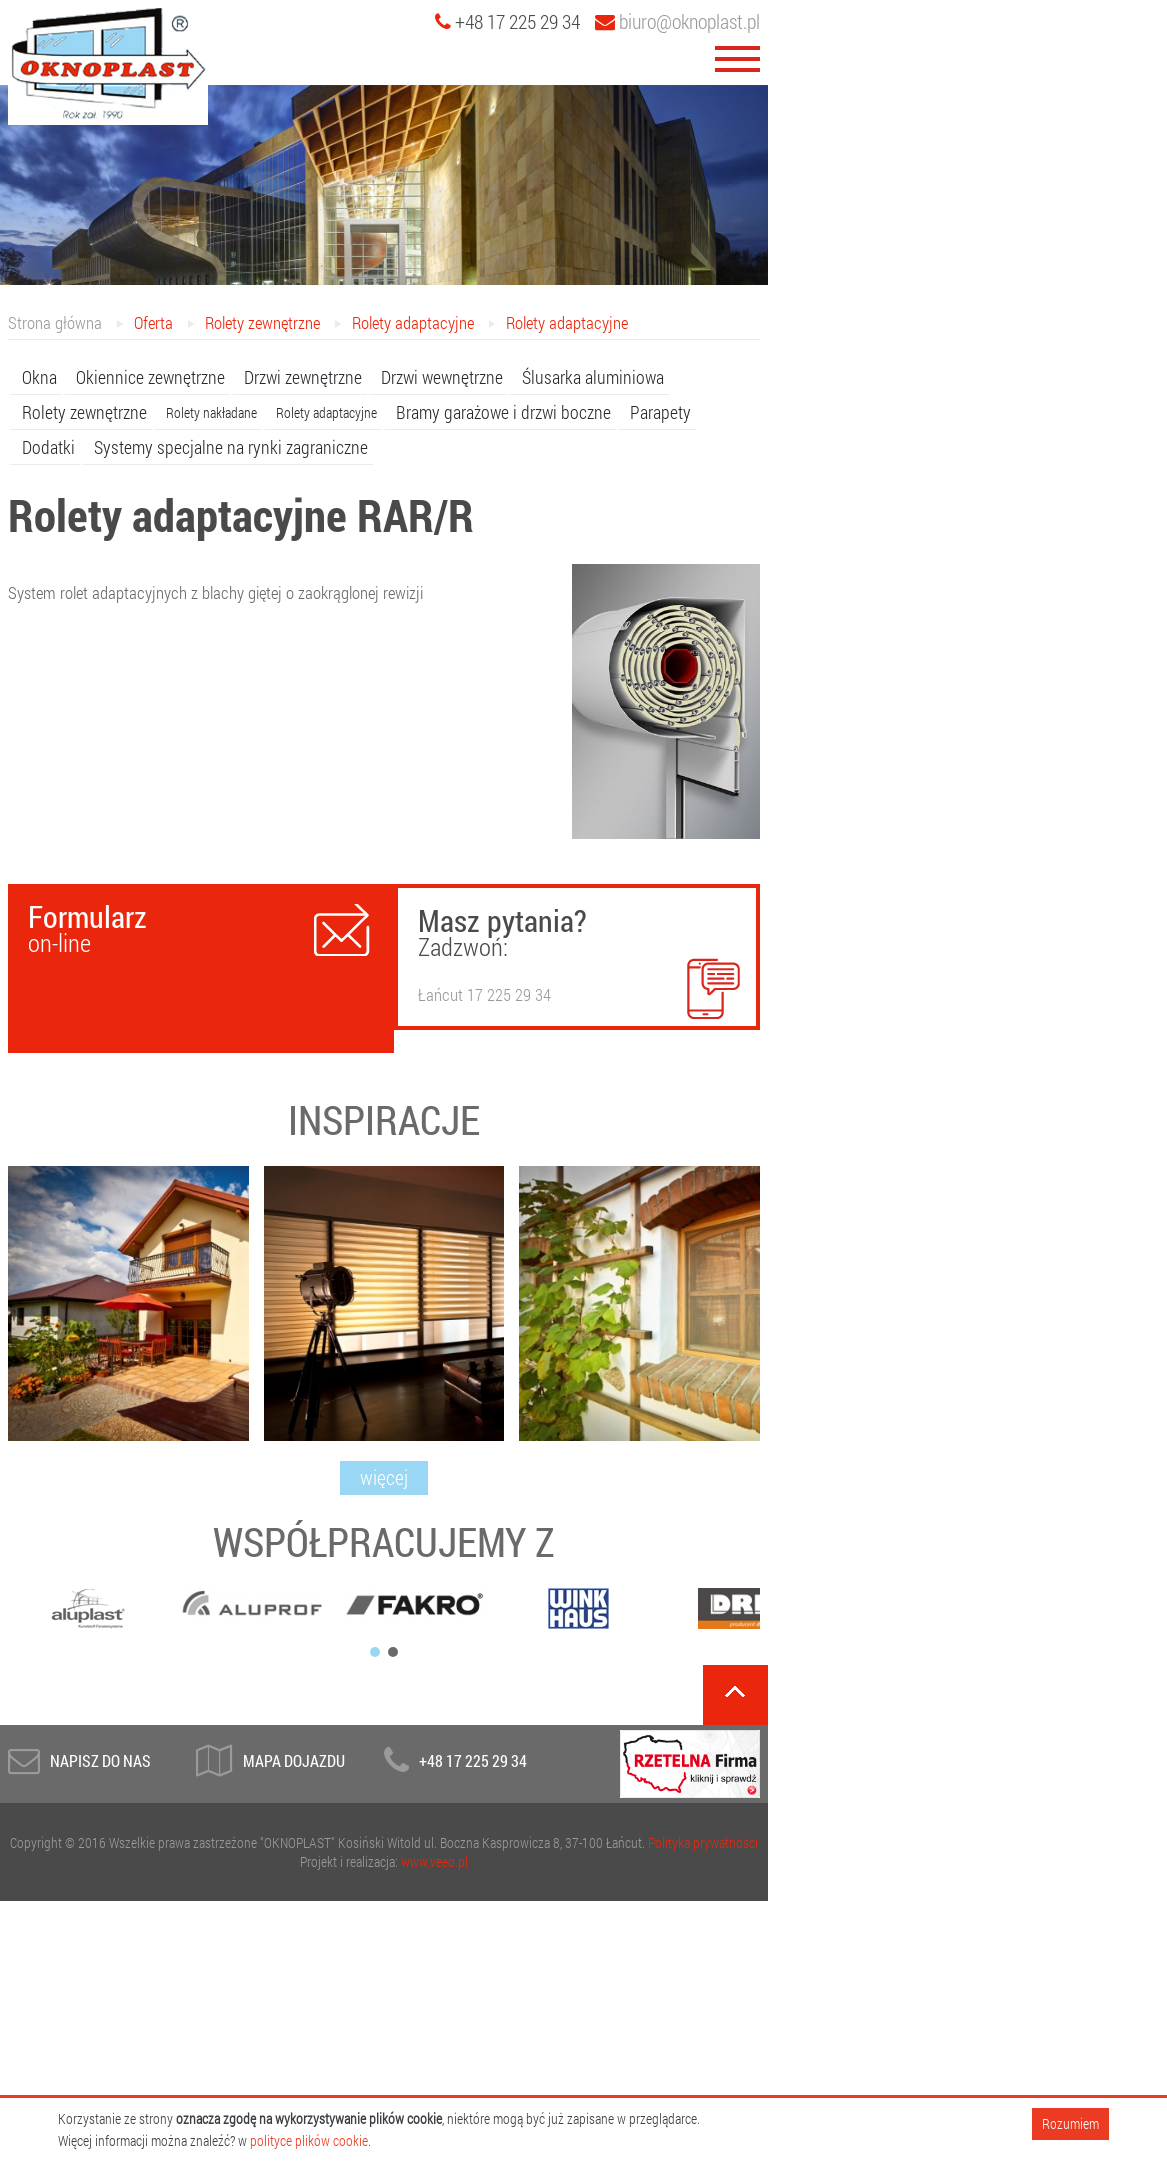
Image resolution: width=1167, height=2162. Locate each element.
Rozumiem (1070, 2123)
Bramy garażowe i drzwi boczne (503, 412)
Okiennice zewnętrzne (150, 377)
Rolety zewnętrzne (262, 322)
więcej (384, 1477)
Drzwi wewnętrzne (442, 377)
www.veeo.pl (434, 1861)
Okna (39, 377)
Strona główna (55, 322)
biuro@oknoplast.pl (677, 21)
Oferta (153, 322)
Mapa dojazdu (294, 1760)
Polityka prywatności (703, 1842)
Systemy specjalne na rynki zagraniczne (231, 447)
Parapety (660, 412)
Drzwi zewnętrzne (303, 377)
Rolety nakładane (211, 412)
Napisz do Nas (100, 1760)
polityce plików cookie (309, 2140)
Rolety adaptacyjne (413, 322)
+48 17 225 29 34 (473, 1760)
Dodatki (48, 447)
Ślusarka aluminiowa (593, 377)
